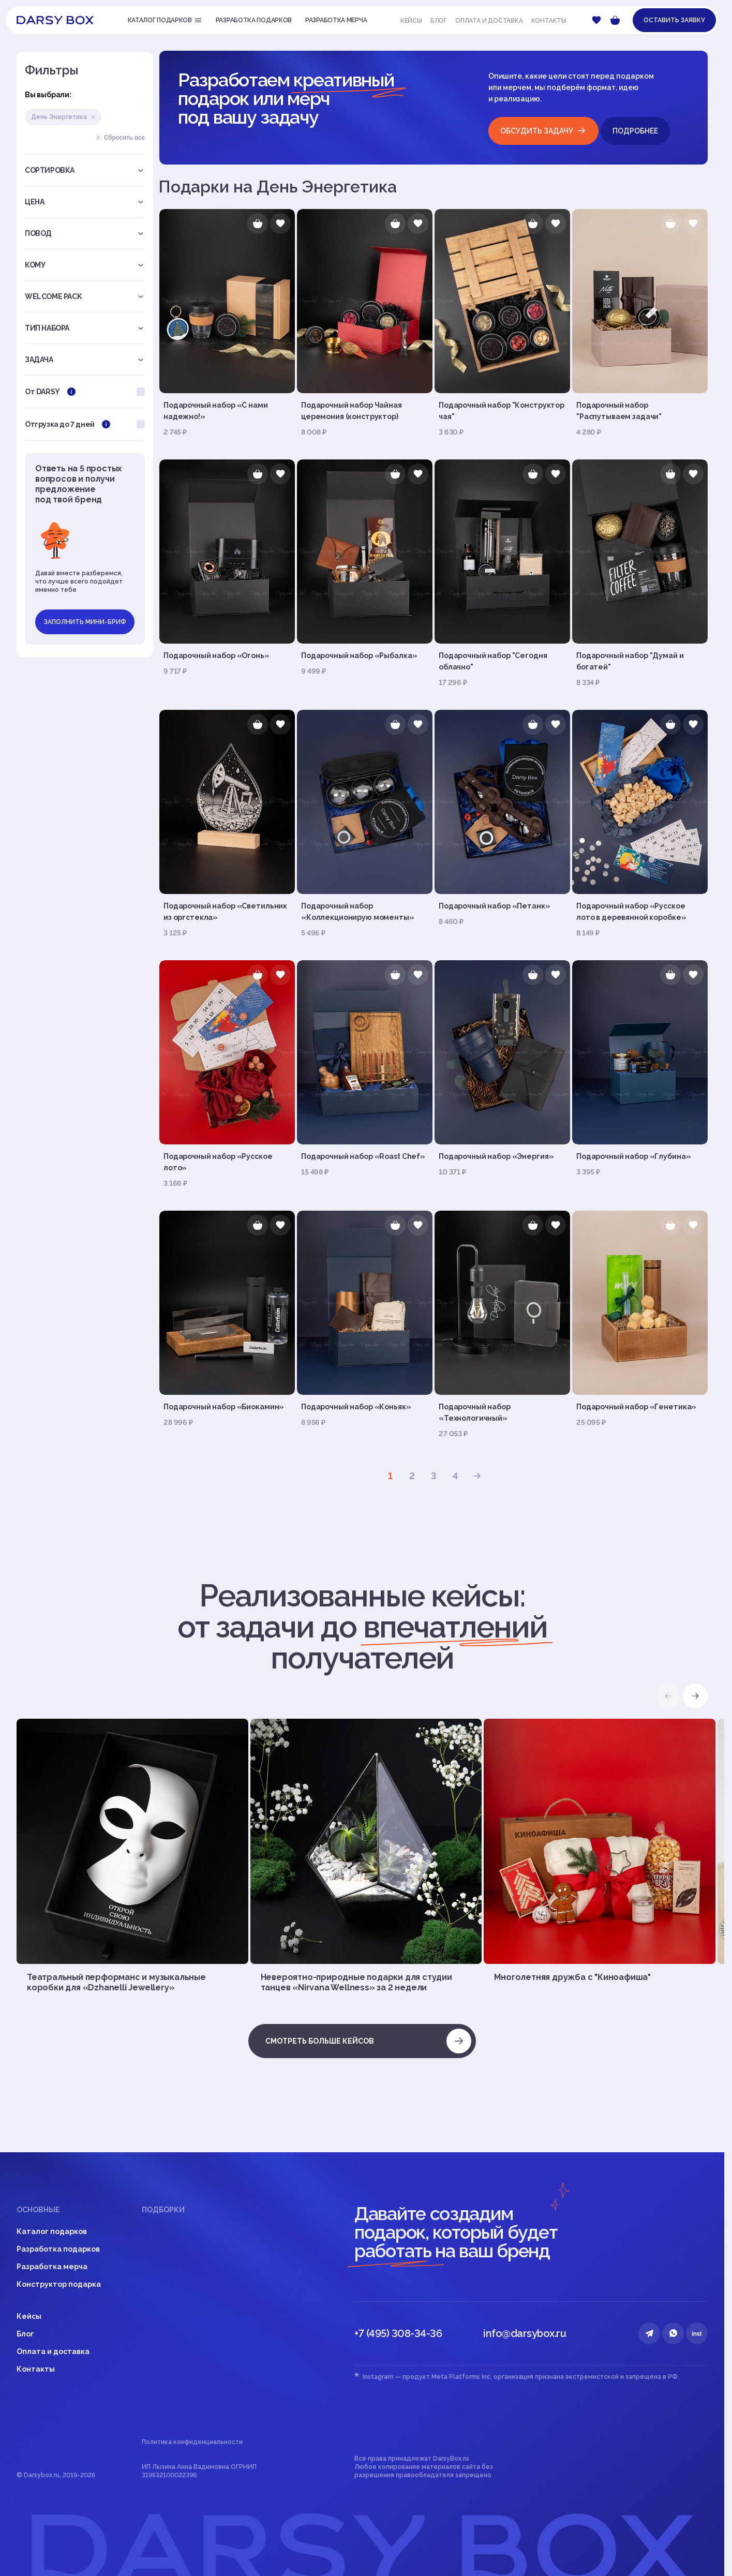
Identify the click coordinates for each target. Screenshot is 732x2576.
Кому (85, 265)
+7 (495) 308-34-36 (398, 2333)
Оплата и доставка (489, 20)
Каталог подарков (52, 2231)
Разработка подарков (58, 2249)
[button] (695, 1696)
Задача (85, 359)
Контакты (548, 20)
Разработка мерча (52, 2266)
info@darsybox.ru (524, 2333)
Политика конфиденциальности (192, 2442)
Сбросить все (120, 137)
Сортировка (85, 170)
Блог (438, 20)
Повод (85, 233)
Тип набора (85, 328)
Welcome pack (85, 296)
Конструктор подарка (59, 2284)
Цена (85, 202)
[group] (132, 1856)
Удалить (93, 117)
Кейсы (411, 20)
